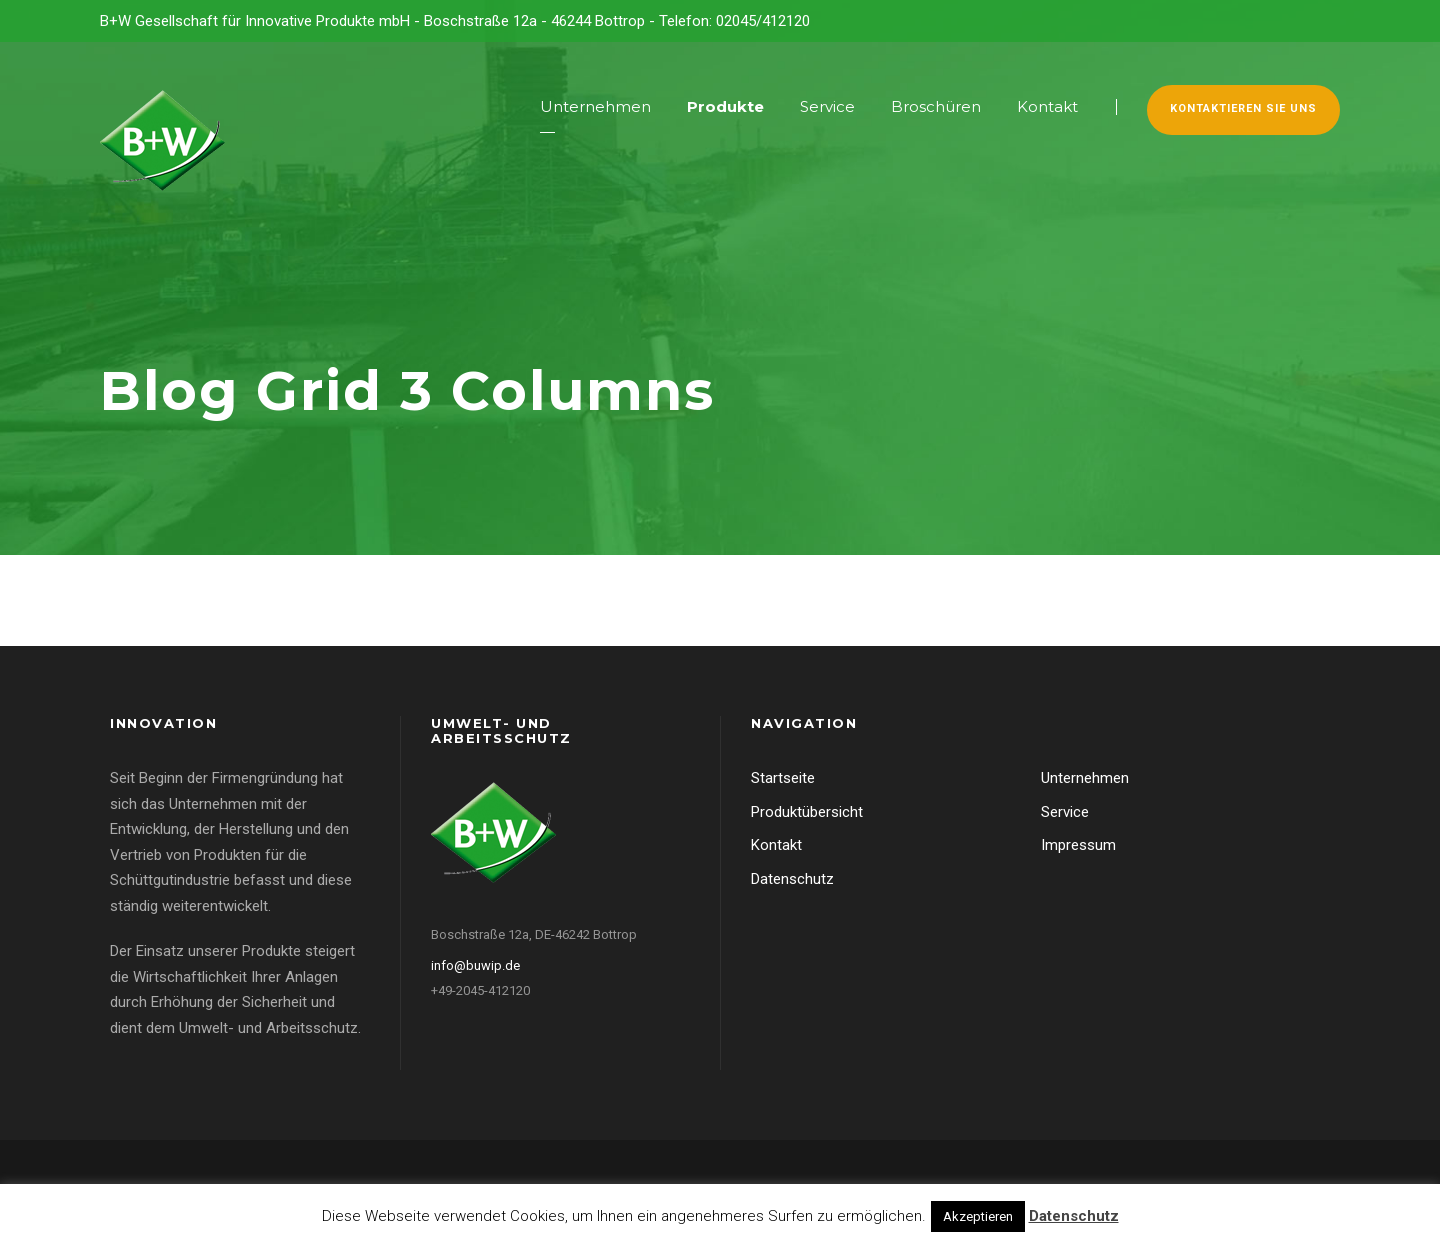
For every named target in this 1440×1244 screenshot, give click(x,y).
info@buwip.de (475, 965)
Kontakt (1047, 106)
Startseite (783, 778)
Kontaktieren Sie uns (1243, 108)
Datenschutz (792, 879)
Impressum (1078, 845)
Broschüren (936, 106)
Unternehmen (595, 106)
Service (827, 106)
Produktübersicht (807, 812)
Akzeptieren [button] (978, 1216)
